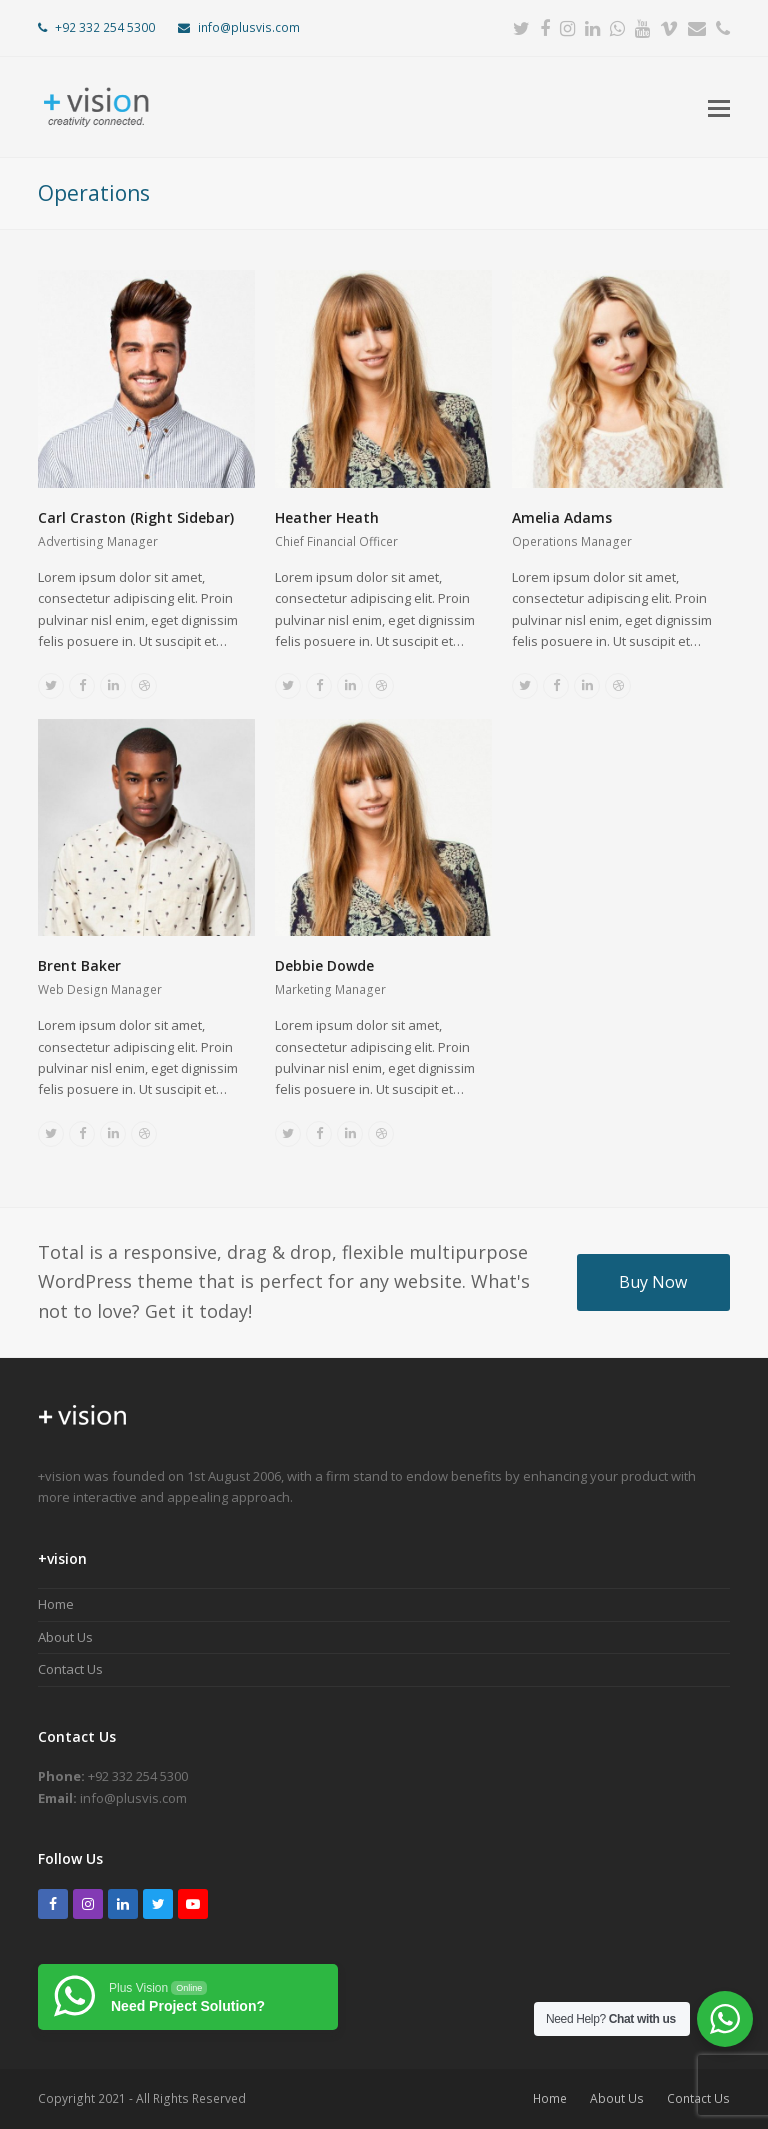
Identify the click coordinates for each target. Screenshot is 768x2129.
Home (56, 1604)
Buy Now (653, 1282)
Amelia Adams (562, 517)
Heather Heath (327, 517)
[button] (719, 107)
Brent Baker (79, 965)
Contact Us (70, 1669)
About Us (65, 1637)
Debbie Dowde (324, 965)
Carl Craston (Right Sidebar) (136, 517)
